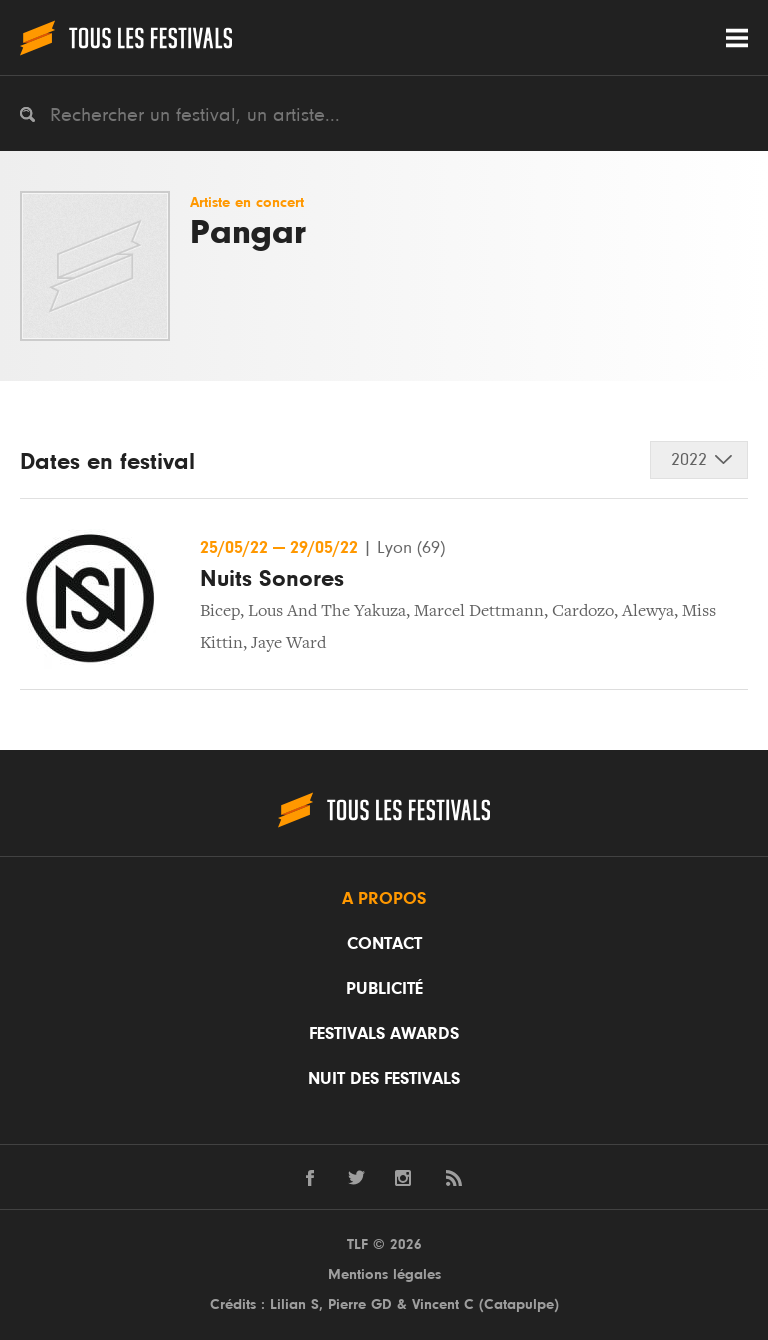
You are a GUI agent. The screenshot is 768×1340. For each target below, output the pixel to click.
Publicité (384, 989)
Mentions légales (384, 1274)
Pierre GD (360, 1304)
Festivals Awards (384, 1034)
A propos (384, 899)
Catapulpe (519, 1304)
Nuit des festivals (384, 1079)
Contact (384, 944)
